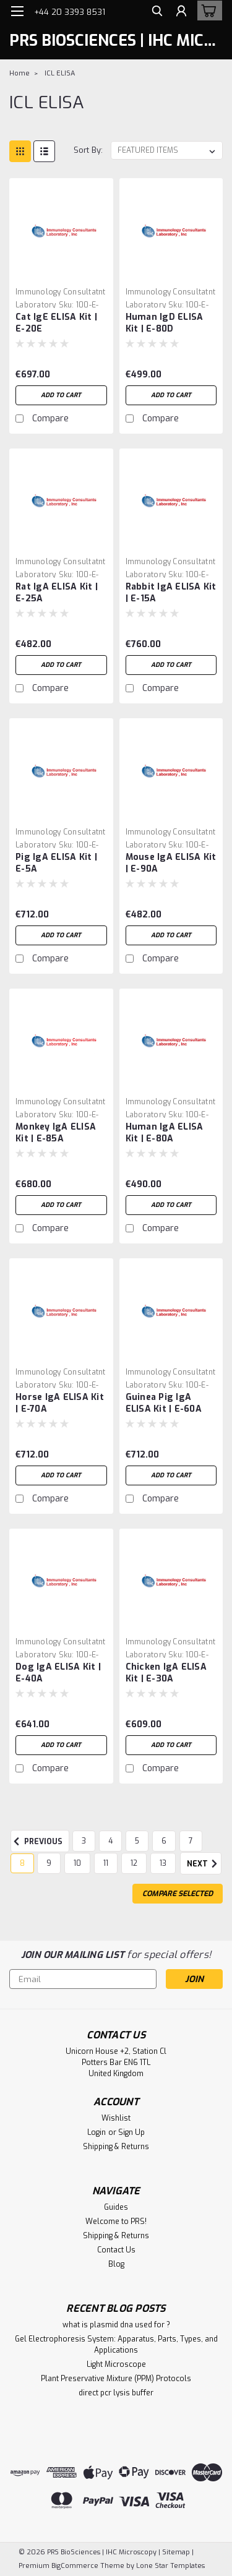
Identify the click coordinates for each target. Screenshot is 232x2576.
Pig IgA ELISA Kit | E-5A (56, 863)
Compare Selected (177, 1894)
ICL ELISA (60, 73)
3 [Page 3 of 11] (84, 1841)
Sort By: (88, 150)
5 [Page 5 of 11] (137, 1841)
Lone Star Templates (170, 2565)
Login (96, 2132)
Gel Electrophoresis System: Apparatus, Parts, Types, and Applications (116, 2344)
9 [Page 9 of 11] (48, 1863)
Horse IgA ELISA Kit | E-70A (59, 1403)
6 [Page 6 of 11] (163, 1841)
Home (19, 73)
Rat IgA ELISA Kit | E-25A (56, 592)
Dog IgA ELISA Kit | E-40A (58, 1673)
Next (204, 1864)
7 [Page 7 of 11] (191, 1841)
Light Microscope (116, 2364)
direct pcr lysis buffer (116, 2393)
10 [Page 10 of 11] (77, 1863)
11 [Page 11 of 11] (105, 1863)
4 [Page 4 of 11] (110, 1841)
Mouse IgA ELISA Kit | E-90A (171, 863)
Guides (116, 2207)
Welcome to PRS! (116, 2221)
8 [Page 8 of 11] (22, 1863)
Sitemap (176, 2552)
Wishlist (116, 2118)
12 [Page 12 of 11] (134, 1863)
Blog (116, 2264)
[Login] (181, 13)
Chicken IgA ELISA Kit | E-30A (166, 1673)
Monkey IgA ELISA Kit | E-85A (55, 1132)
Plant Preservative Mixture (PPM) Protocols (116, 2379)
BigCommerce (74, 2565)
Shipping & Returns (116, 2147)
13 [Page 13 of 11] (163, 1863)
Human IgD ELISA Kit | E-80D (165, 323)
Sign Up (131, 2132)
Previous (36, 1841)
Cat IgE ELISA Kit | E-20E (56, 323)
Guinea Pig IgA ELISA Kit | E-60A (164, 1403)
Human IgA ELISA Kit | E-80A (165, 1132)
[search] (156, 13)
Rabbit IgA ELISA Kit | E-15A (171, 592)
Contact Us (116, 2250)
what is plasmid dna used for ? (116, 2325)
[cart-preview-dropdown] (207, 10)
